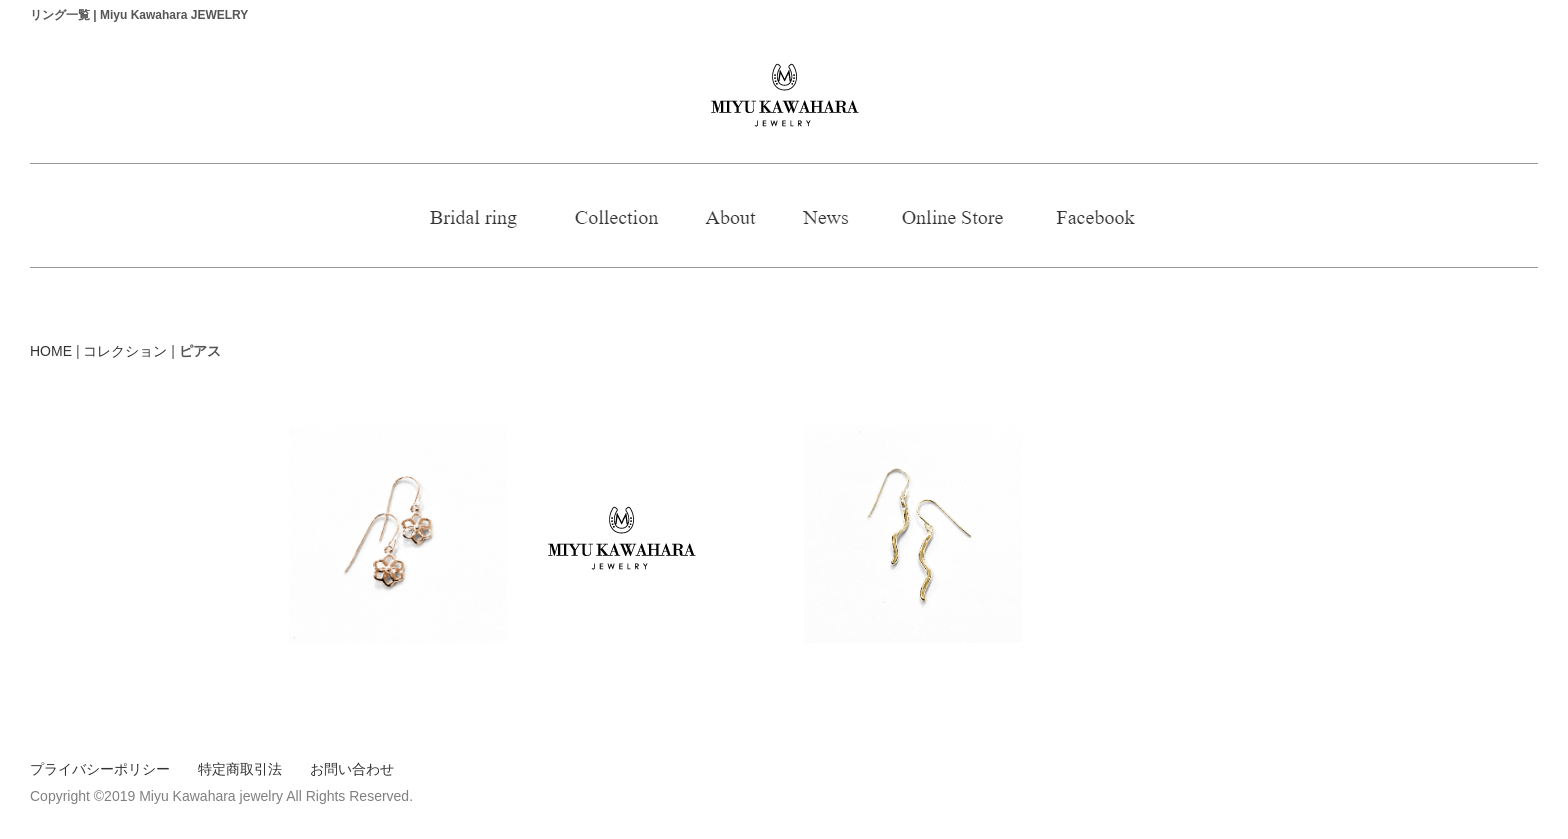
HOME (51, 351)
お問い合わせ (352, 769)
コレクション (125, 351)
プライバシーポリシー (100, 769)
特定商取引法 (240, 769)
